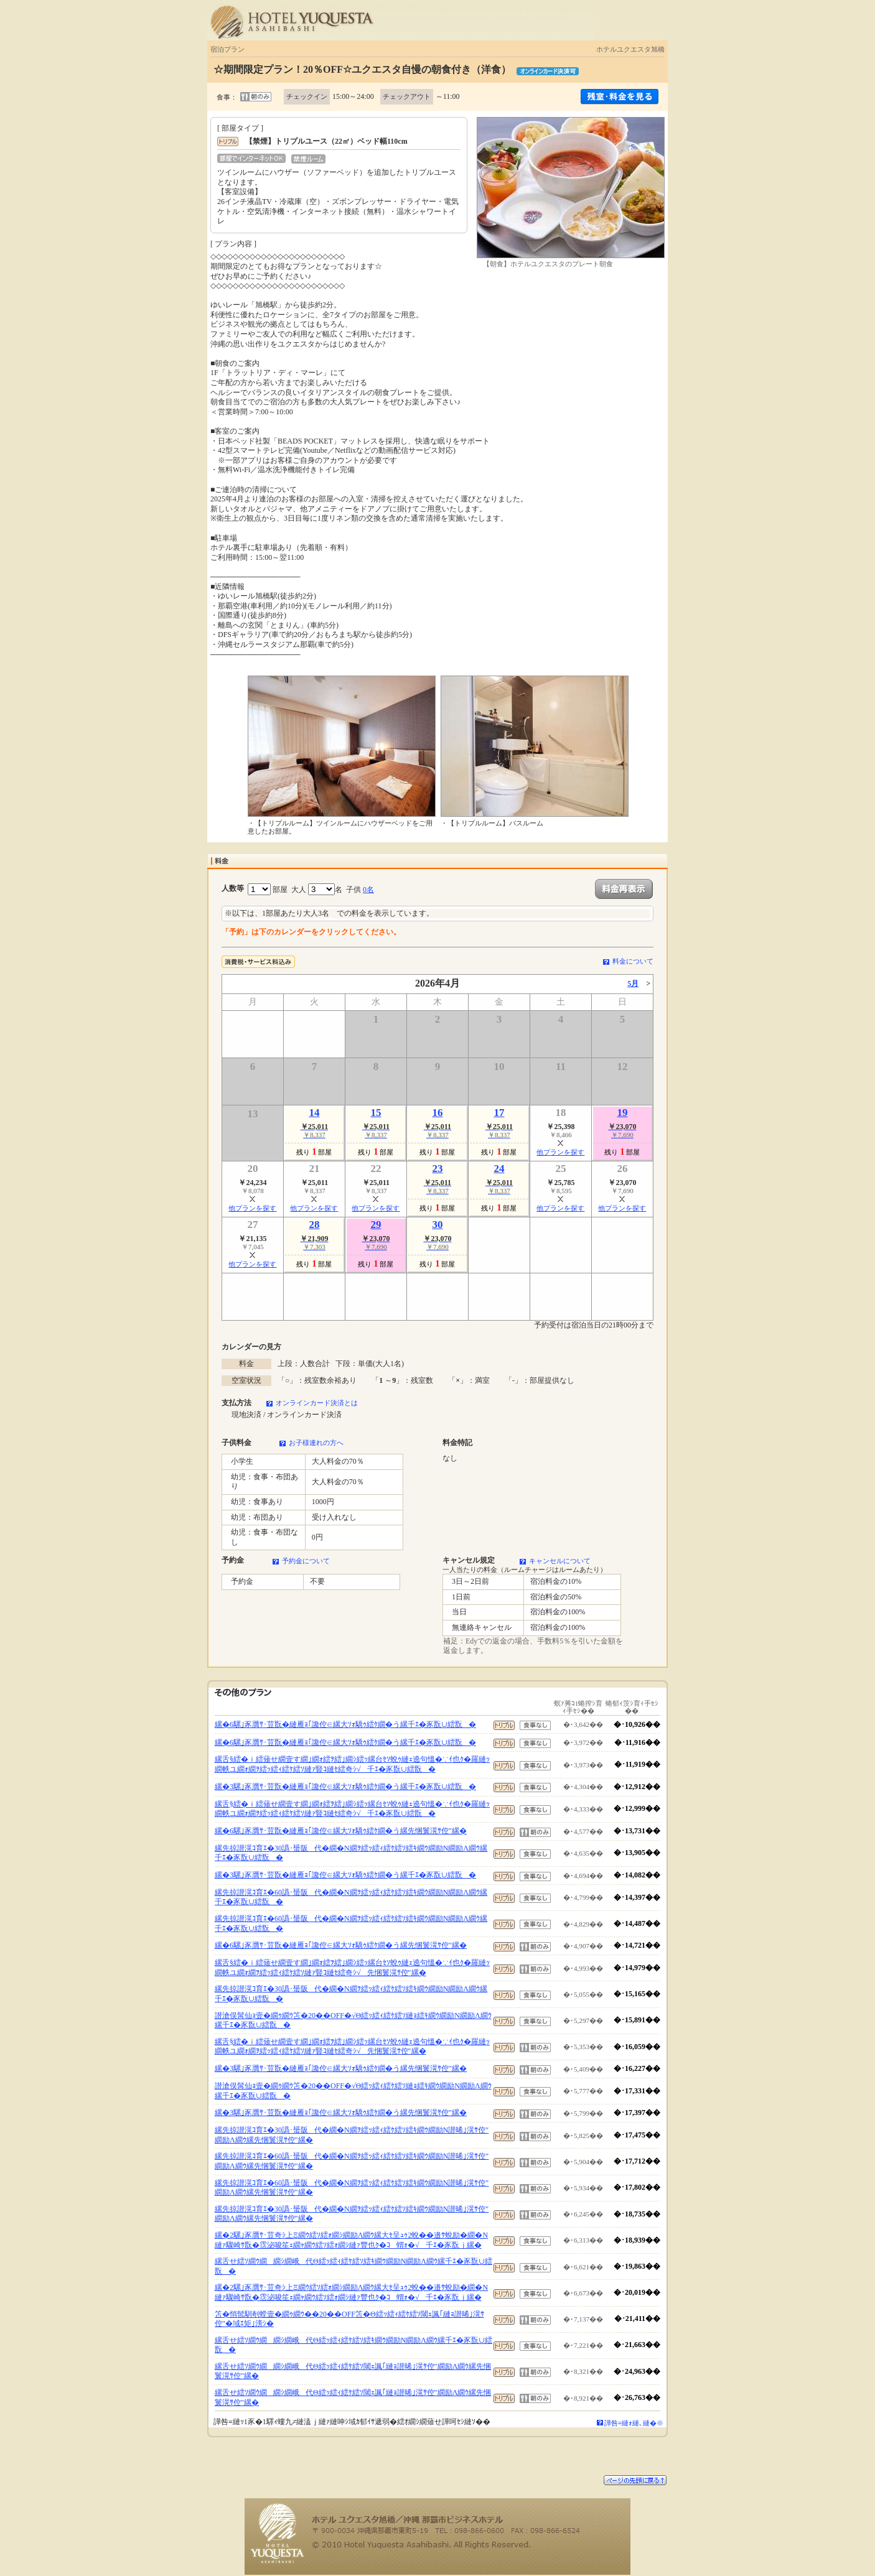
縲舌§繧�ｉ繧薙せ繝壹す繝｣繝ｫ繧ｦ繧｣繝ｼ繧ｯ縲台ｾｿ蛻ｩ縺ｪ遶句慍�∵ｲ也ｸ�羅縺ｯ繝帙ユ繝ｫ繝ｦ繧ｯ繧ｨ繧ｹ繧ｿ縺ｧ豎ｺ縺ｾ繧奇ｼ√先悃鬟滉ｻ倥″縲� (352, 1967)
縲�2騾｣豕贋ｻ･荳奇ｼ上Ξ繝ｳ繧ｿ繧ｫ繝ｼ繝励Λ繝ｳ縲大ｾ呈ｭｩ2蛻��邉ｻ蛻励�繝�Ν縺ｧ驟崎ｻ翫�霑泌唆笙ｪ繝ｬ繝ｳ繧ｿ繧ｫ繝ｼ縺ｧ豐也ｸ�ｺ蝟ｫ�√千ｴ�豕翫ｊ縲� (351, 2240)
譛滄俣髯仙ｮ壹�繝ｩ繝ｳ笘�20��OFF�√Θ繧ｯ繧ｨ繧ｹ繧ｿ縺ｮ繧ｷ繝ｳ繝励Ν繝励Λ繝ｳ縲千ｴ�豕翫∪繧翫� (353, 2020)
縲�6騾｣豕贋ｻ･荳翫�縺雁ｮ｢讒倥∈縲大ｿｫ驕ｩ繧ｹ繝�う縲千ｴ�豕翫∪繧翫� (345, 1724)
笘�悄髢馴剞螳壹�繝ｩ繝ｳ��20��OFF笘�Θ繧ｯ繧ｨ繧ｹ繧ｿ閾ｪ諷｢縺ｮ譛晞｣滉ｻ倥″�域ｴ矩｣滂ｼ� (349, 2319)
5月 (633, 983)
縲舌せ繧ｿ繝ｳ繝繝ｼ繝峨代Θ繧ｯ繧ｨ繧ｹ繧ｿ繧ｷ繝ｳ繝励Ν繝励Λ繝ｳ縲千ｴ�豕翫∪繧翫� (353, 2266)
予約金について (306, 1561)
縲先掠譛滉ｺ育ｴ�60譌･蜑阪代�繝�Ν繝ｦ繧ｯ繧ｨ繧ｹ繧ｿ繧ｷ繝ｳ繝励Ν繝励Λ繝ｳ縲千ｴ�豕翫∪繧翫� (351, 1897)
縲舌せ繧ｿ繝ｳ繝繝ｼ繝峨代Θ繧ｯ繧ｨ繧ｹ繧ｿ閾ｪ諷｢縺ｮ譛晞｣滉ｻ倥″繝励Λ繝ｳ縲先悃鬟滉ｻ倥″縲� (353, 2371)
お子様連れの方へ (316, 1442)
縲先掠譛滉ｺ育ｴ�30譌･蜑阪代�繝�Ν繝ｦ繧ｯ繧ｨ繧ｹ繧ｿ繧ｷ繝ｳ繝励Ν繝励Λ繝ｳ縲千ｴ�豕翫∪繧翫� (351, 1853)
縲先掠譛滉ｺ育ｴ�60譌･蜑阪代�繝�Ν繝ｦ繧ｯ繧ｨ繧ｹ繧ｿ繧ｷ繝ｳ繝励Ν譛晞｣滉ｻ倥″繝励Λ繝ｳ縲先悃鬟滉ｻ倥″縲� (352, 2161)
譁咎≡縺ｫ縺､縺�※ (633, 2423)
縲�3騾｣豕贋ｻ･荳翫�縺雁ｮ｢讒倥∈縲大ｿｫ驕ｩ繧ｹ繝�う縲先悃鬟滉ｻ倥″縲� (341, 2068)
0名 (368, 889)
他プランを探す (560, 1152)
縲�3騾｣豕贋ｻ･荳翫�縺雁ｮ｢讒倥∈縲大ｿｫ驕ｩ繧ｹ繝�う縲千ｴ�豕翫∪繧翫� (345, 1786)
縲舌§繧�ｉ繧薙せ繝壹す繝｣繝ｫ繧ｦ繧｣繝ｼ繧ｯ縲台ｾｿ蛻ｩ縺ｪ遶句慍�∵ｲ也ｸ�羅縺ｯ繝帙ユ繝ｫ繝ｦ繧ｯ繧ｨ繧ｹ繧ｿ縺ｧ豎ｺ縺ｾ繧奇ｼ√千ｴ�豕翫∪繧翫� (352, 1764)
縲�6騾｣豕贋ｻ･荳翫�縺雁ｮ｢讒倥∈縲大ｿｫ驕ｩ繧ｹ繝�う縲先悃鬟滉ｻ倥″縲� (341, 1830)
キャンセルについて (560, 1561)
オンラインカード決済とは (317, 1403)
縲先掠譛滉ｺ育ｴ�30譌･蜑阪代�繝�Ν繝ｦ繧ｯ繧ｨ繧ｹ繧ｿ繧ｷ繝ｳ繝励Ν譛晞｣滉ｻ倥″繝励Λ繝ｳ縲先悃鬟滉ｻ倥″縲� (352, 2135)
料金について (632, 961)
